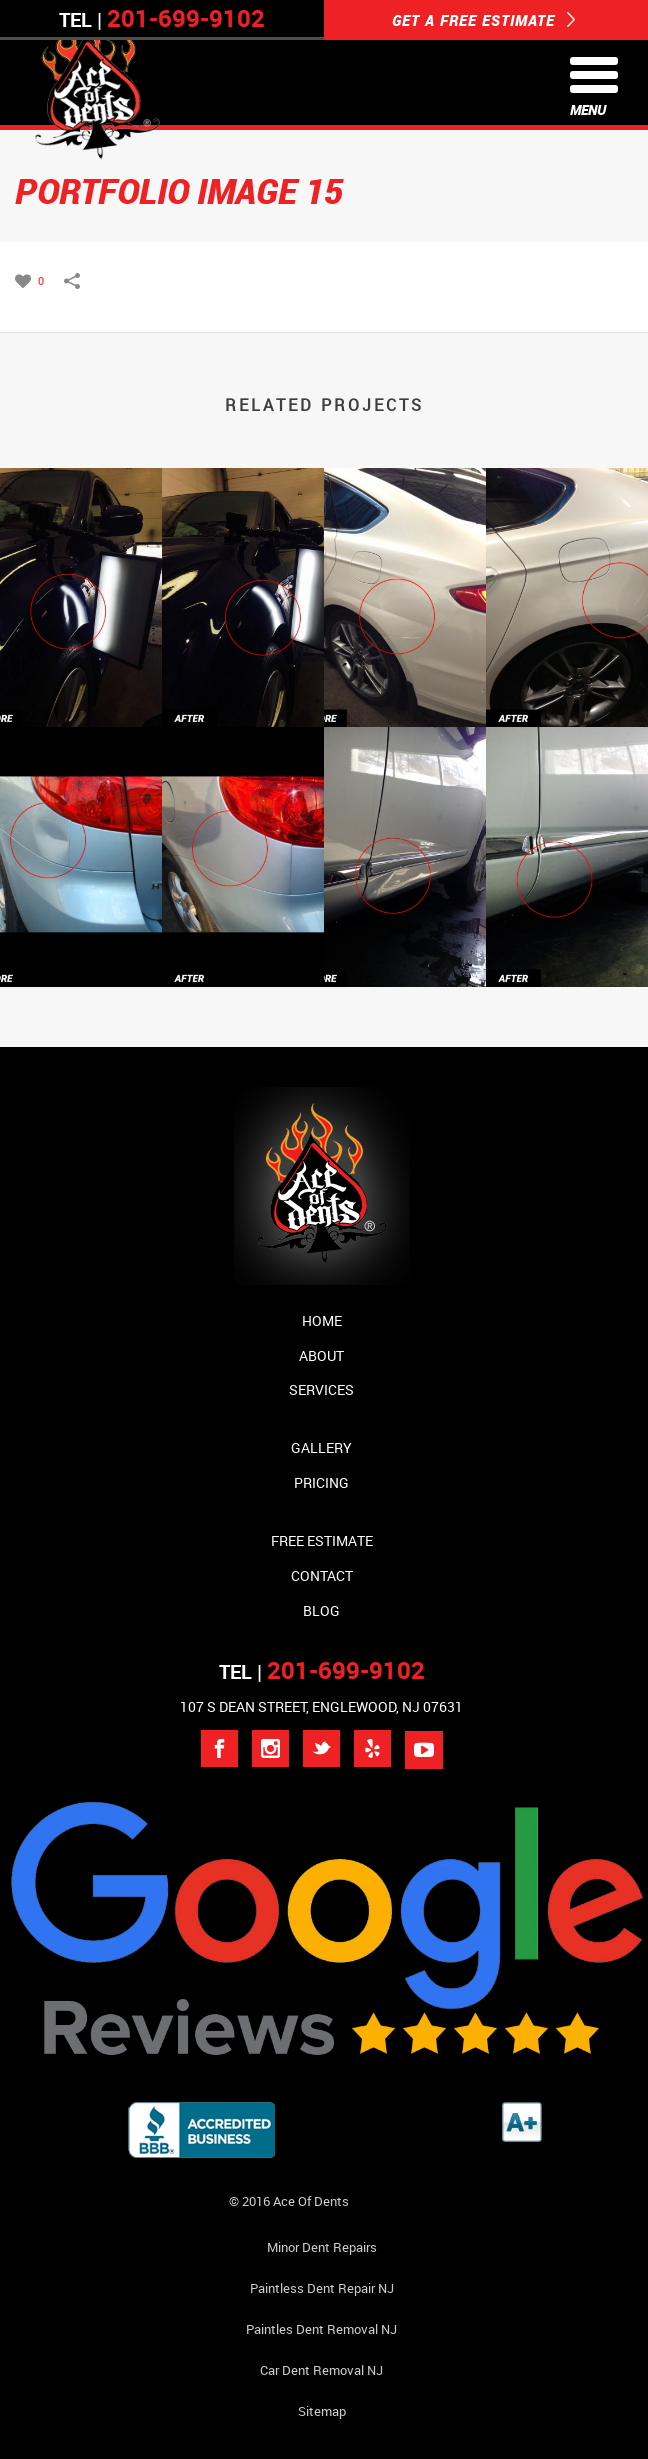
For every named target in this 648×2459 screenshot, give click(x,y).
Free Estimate (322, 1540)
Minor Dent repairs (322, 2247)
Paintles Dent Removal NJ (321, 2329)
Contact (322, 1575)
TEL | (322, 1671)
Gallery (321, 1447)
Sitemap (322, 2411)
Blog (321, 1610)
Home (322, 1320)
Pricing (321, 1482)
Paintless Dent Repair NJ (322, 2288)
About (321, 1355)
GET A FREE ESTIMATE (484, 20)
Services (321, 1389)
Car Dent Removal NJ (321, 2370)
